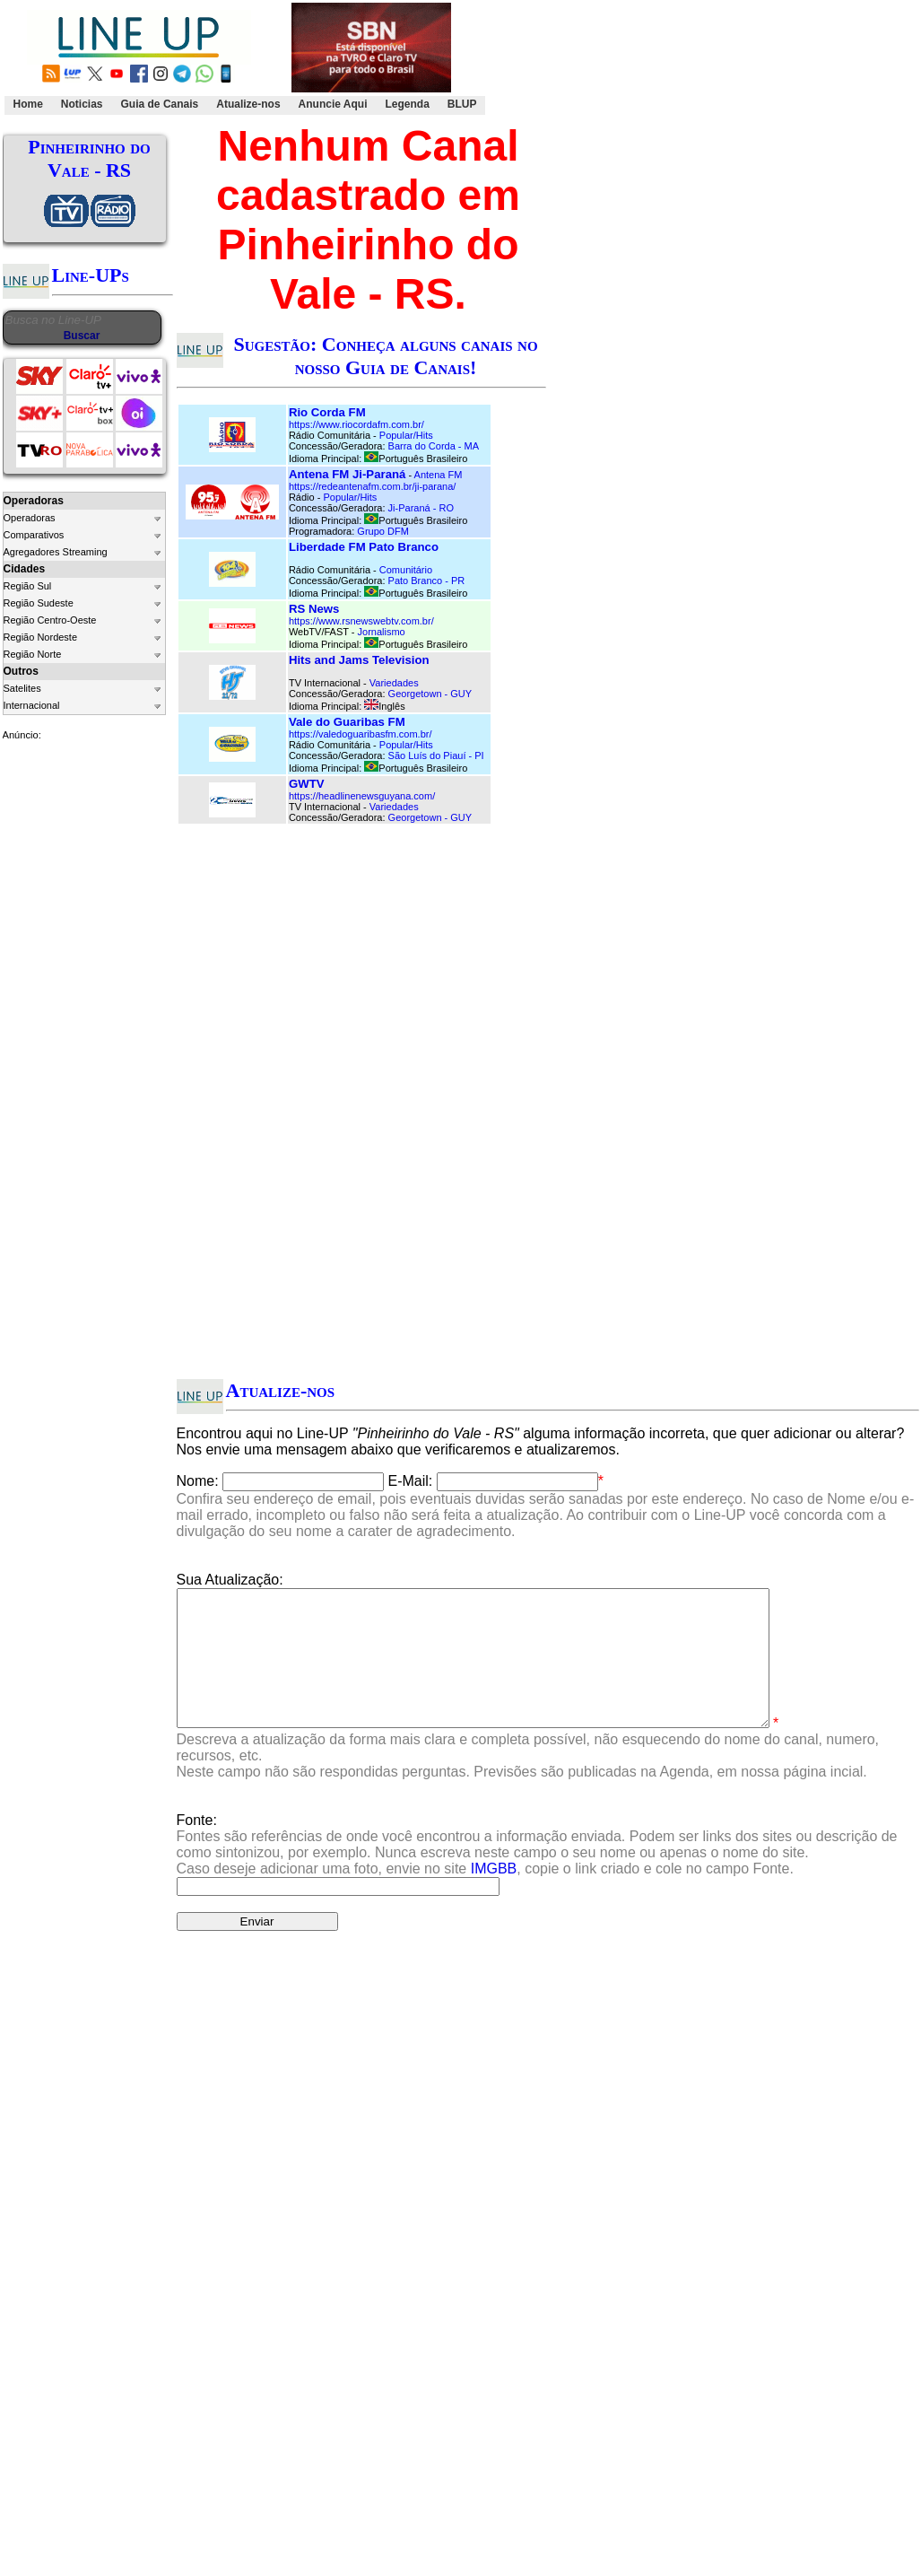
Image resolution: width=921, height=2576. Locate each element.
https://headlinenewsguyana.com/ (362, 795)
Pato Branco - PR (426, 580)
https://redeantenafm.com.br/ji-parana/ (372, 486)
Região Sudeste (39, 603)
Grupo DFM (382, 531)
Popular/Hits (406, 435)
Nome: (198, 1481)
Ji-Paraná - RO (421, 507)
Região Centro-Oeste (50, 620)
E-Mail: (410, 1481)
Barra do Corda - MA (433, 446)
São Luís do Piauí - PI (436, 755)
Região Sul (28, 586)
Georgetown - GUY (430, 693)
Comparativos (34, 534)
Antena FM (438, 474)
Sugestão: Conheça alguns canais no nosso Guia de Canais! (385, 356)
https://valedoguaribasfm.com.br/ (360, 734)
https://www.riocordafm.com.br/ (356, 424)
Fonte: (537, 1871)
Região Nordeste (41, 637)
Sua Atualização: (230, 1579)
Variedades (394, 682)
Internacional (32, 705)
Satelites (22, 688)
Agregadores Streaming (56, 551)
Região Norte (33, 654)
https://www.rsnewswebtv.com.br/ (361, 621)
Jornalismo (381, 631)
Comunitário (405, 569)
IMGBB (494, 1895)
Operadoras (30, 517)
